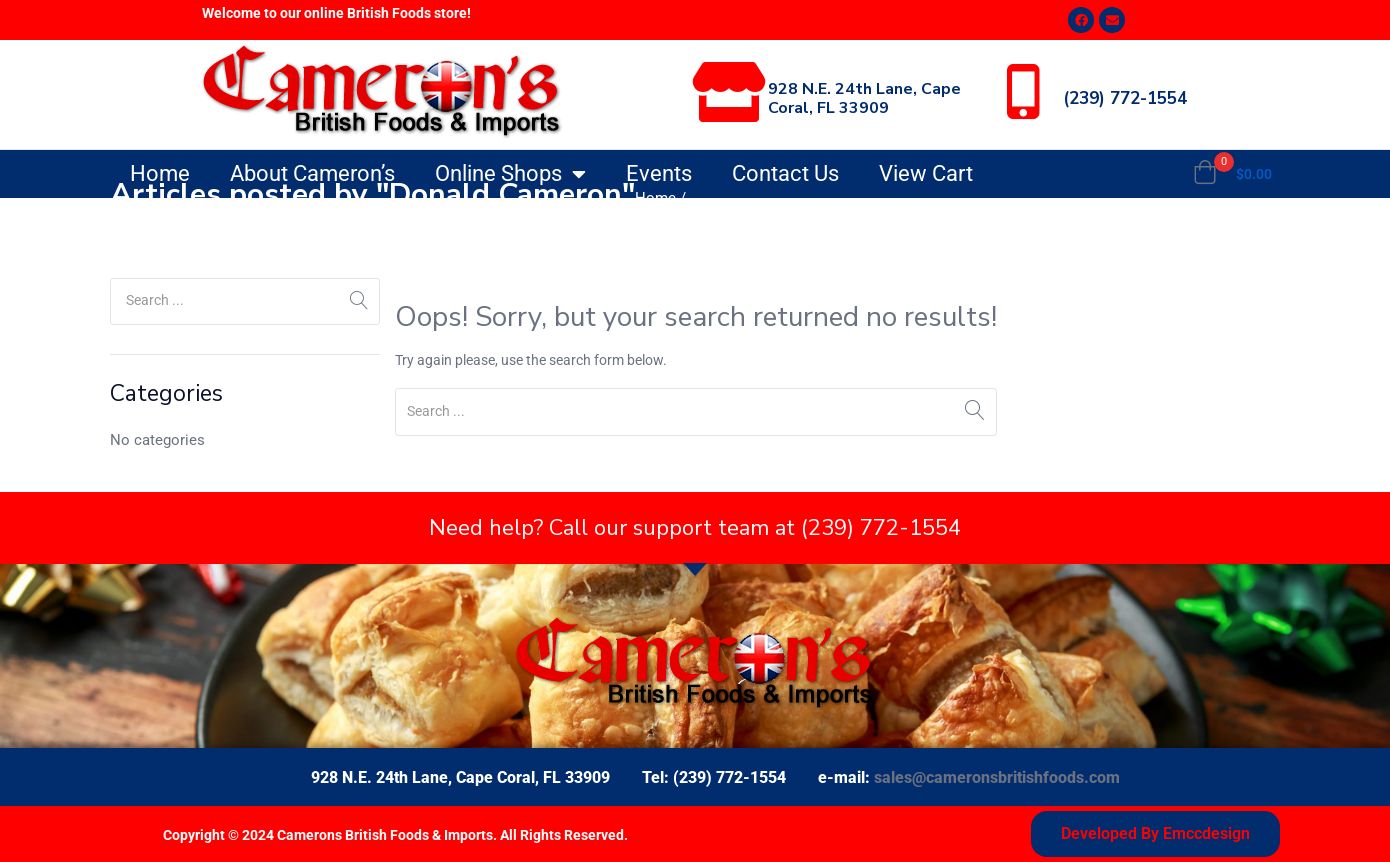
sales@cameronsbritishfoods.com (997, 777)
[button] (1232, 174)
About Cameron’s (312, 173)
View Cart (926, 173)
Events (659, 173)
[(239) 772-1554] (1023, 92)
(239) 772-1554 (1125, 98)
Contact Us (785, 173)
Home (160, 173)
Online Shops (510, 174)
